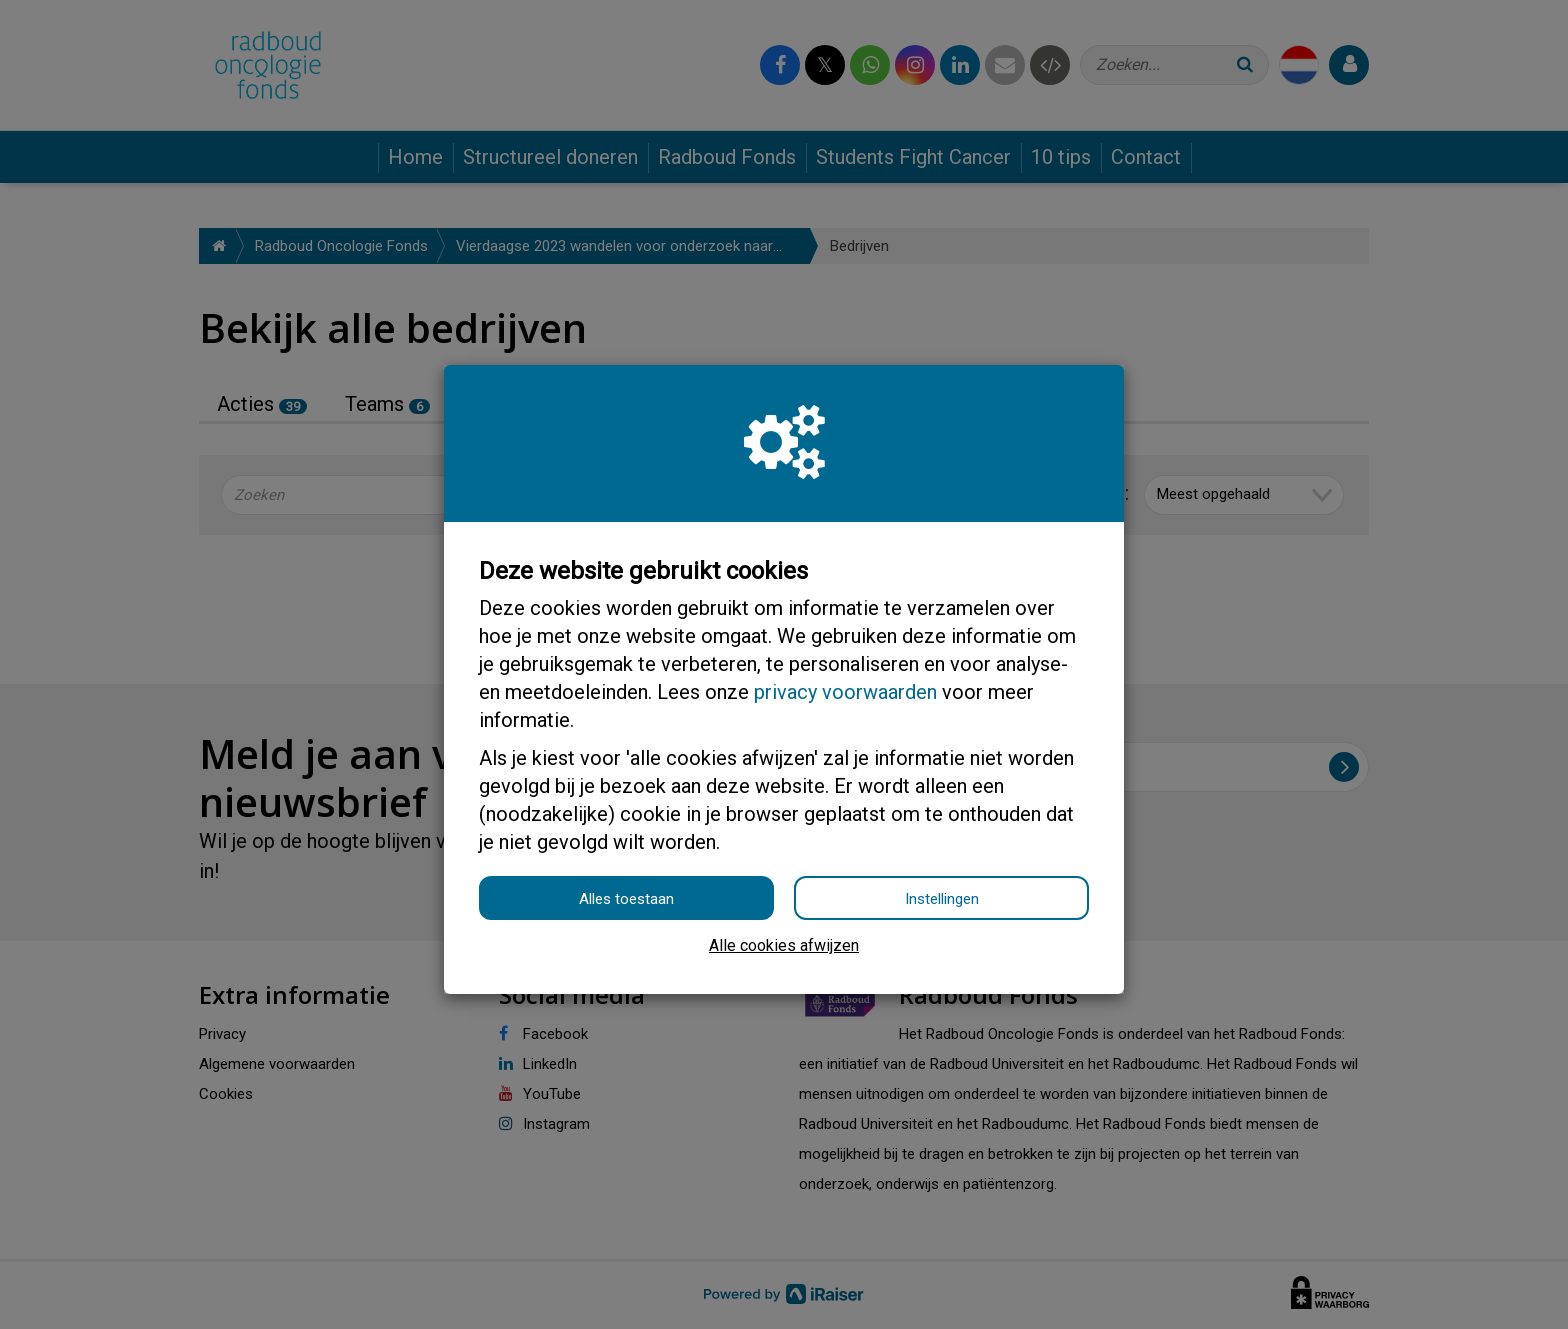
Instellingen (942, 899)
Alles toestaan (626, 899)
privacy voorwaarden (845, 692)
